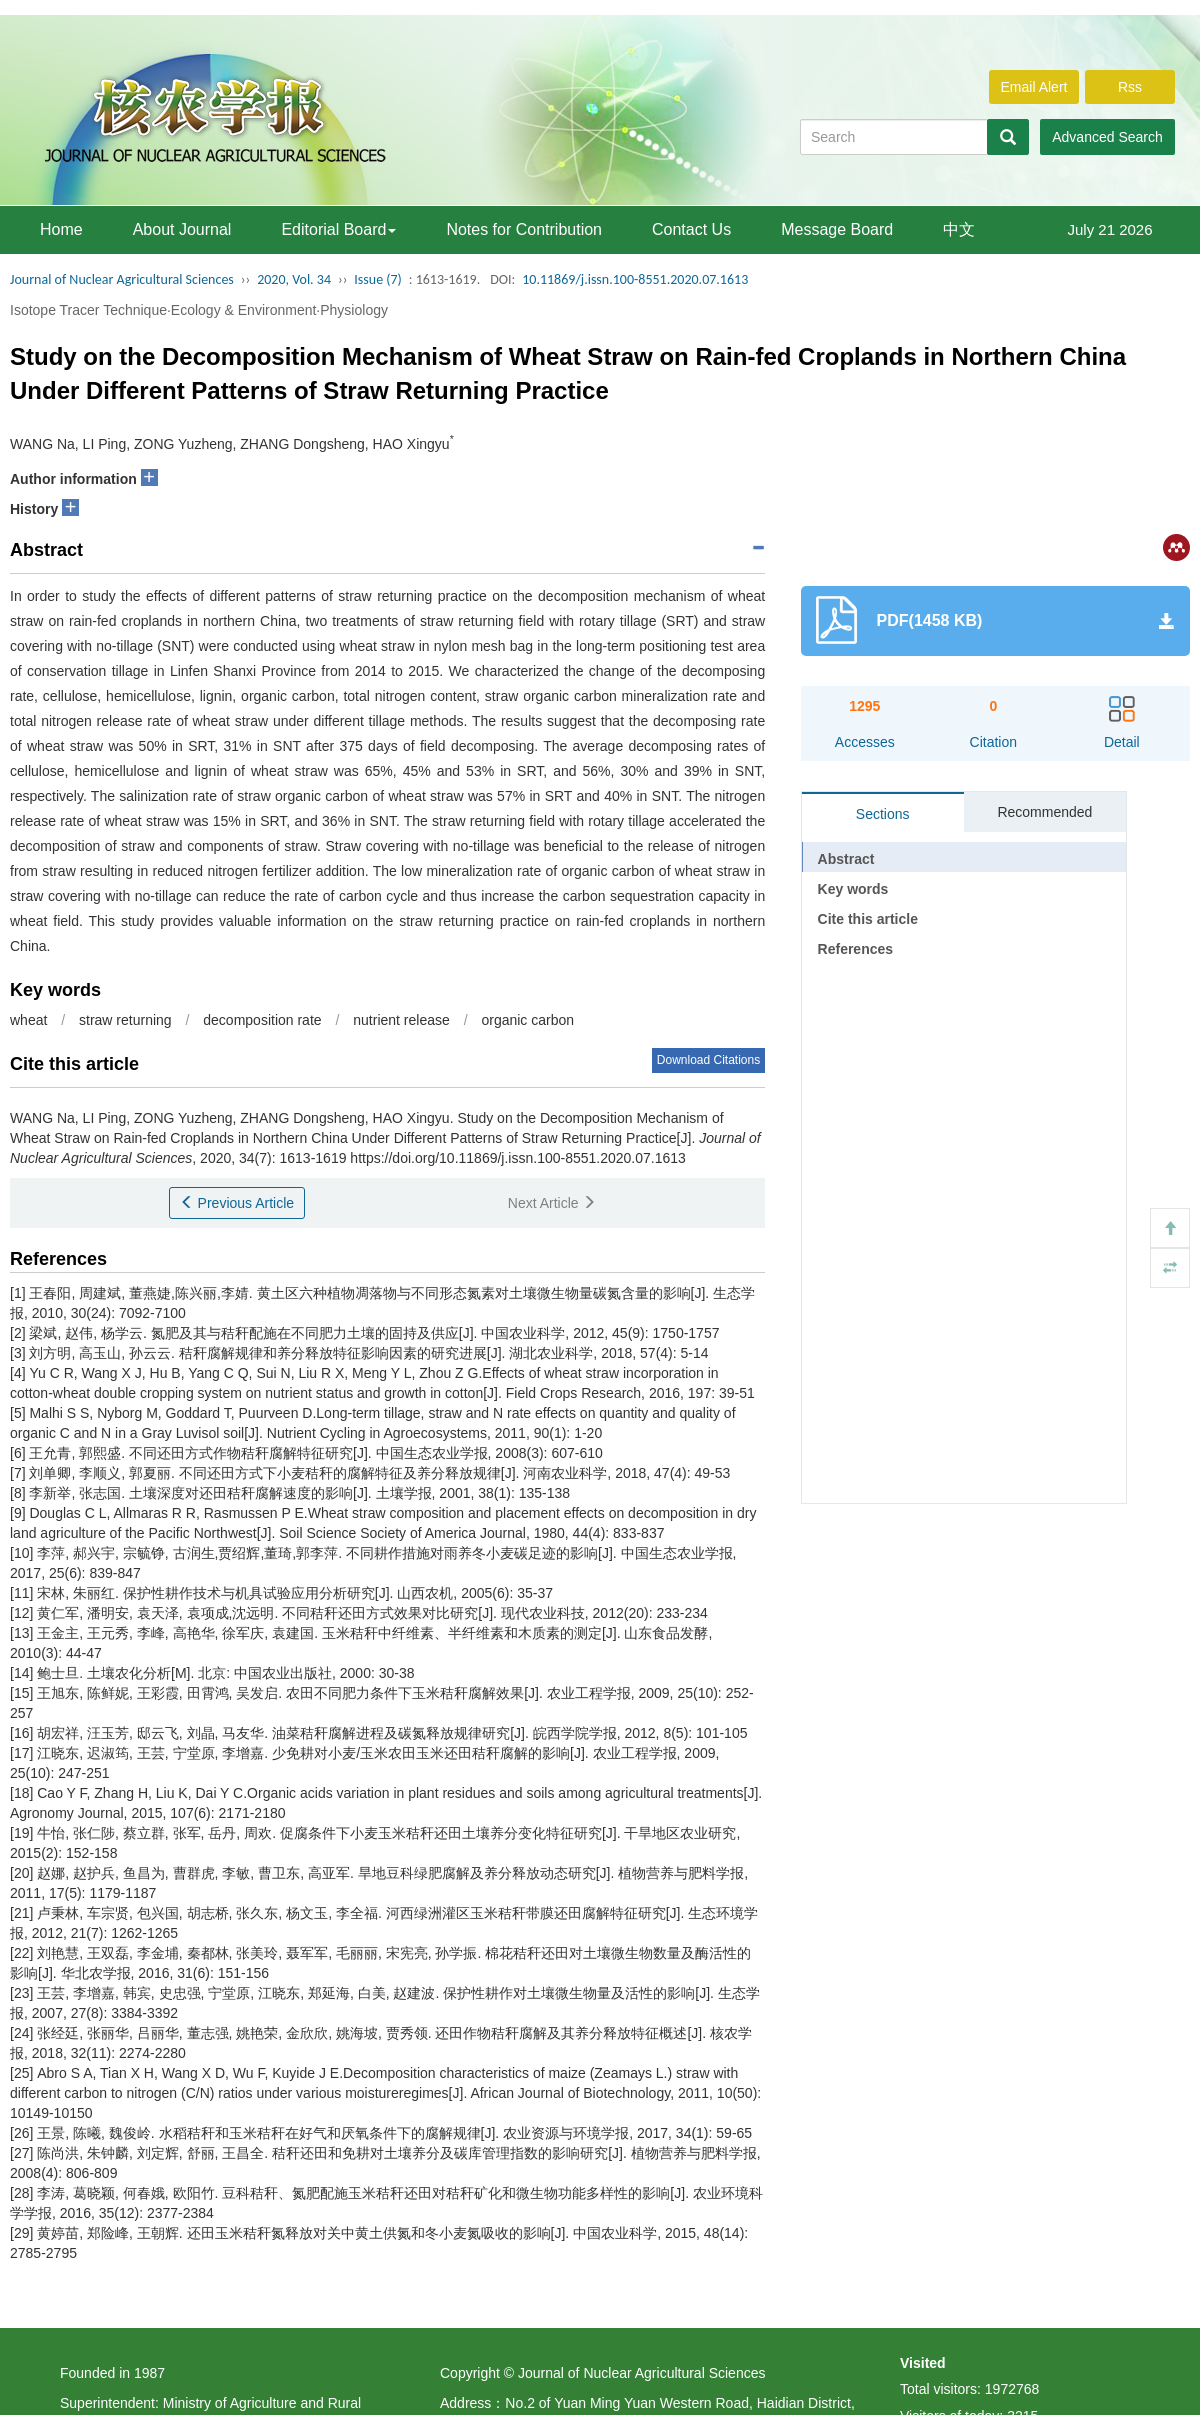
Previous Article (237, 1203)
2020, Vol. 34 (294, 279)
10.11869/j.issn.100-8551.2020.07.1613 (635, 279)
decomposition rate (262, 1020)
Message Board (837, 229)
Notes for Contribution (524, 229)
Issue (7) (378, 279)
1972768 (1012, 2389)
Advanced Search (1107, 137)
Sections (883, 814)
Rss (1130, 87)
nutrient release (401, 1020)
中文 (959, 229)
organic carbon (527, 1020)
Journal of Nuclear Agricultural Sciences (122, 279)
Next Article (552, 1203)
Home (61, 229)
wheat (28, 1020)
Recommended (1044, 812)
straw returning (125, 1020)
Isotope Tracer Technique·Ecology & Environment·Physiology (199, 310)
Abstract (846, 859)
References (856, 949)
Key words (853, 889)
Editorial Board (338, 229)
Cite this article (868, 919)
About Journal (182, 229)
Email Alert (1034, 87)
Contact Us (691, 229)
